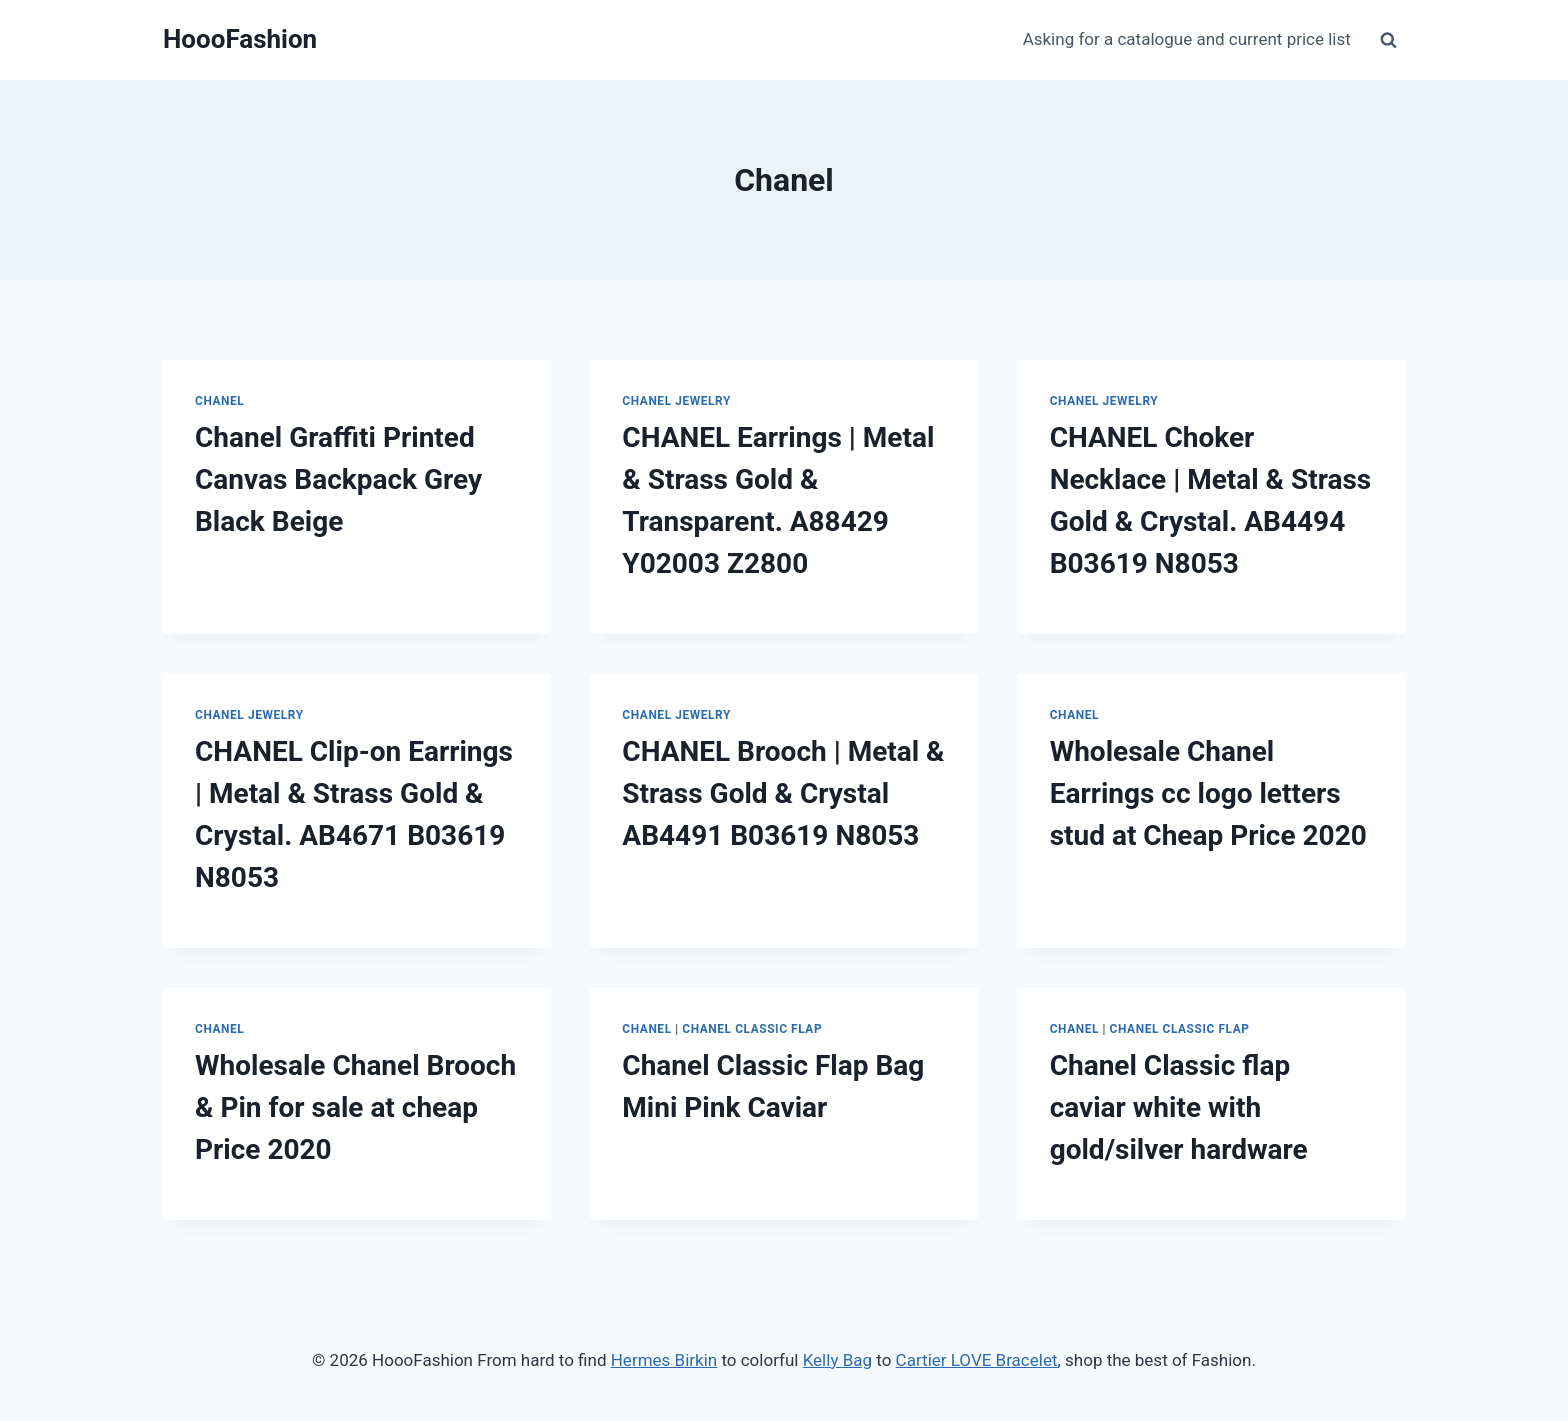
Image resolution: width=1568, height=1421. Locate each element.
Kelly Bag (837, 1360)
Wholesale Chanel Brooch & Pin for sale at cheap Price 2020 (355, 1107)
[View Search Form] (1388, 40)
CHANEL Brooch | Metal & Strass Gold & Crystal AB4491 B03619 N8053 (783, 793)
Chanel (219, 401)
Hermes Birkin (664, 1360)
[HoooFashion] (240, 39)
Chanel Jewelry (676, 401)
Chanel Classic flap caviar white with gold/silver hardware (1179, 1107)
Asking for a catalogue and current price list (1187, 39)
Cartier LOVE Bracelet (977, 1360)
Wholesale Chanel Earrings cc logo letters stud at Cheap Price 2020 (1208, 793)
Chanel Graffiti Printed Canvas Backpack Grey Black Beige (338, 479)
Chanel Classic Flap (752, 1029)
